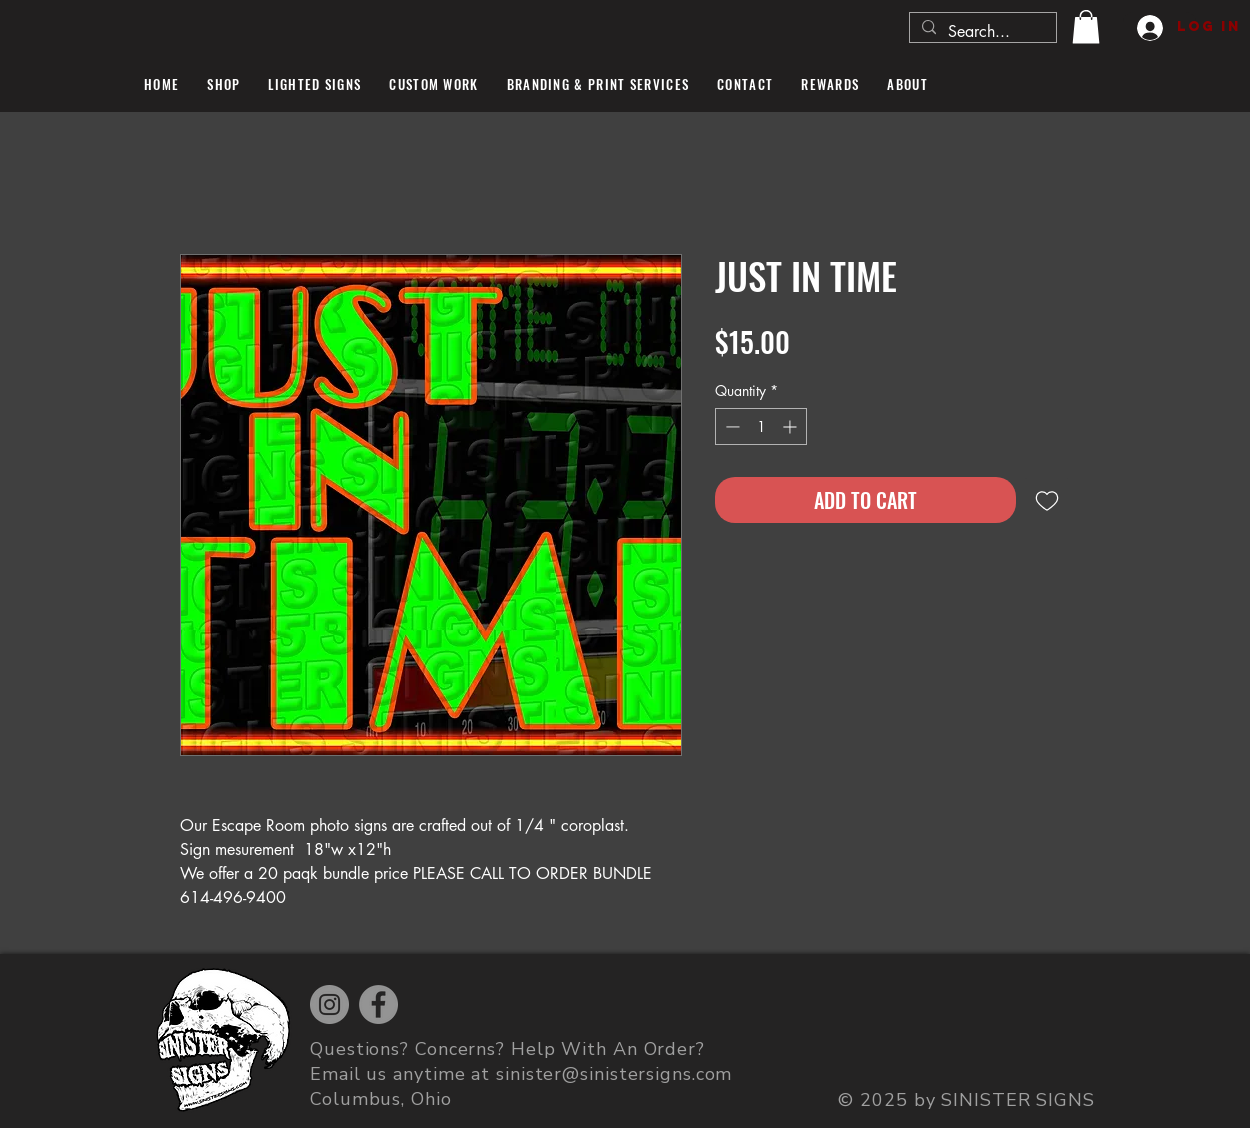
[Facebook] (378, 1004)
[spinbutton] (761, 426)
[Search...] (981, 32)
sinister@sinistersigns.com (614, 1074)
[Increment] (791, 426)
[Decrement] (730, 426)
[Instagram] (329, 1004)
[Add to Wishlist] (1047, 500)
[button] (1086, 26)
